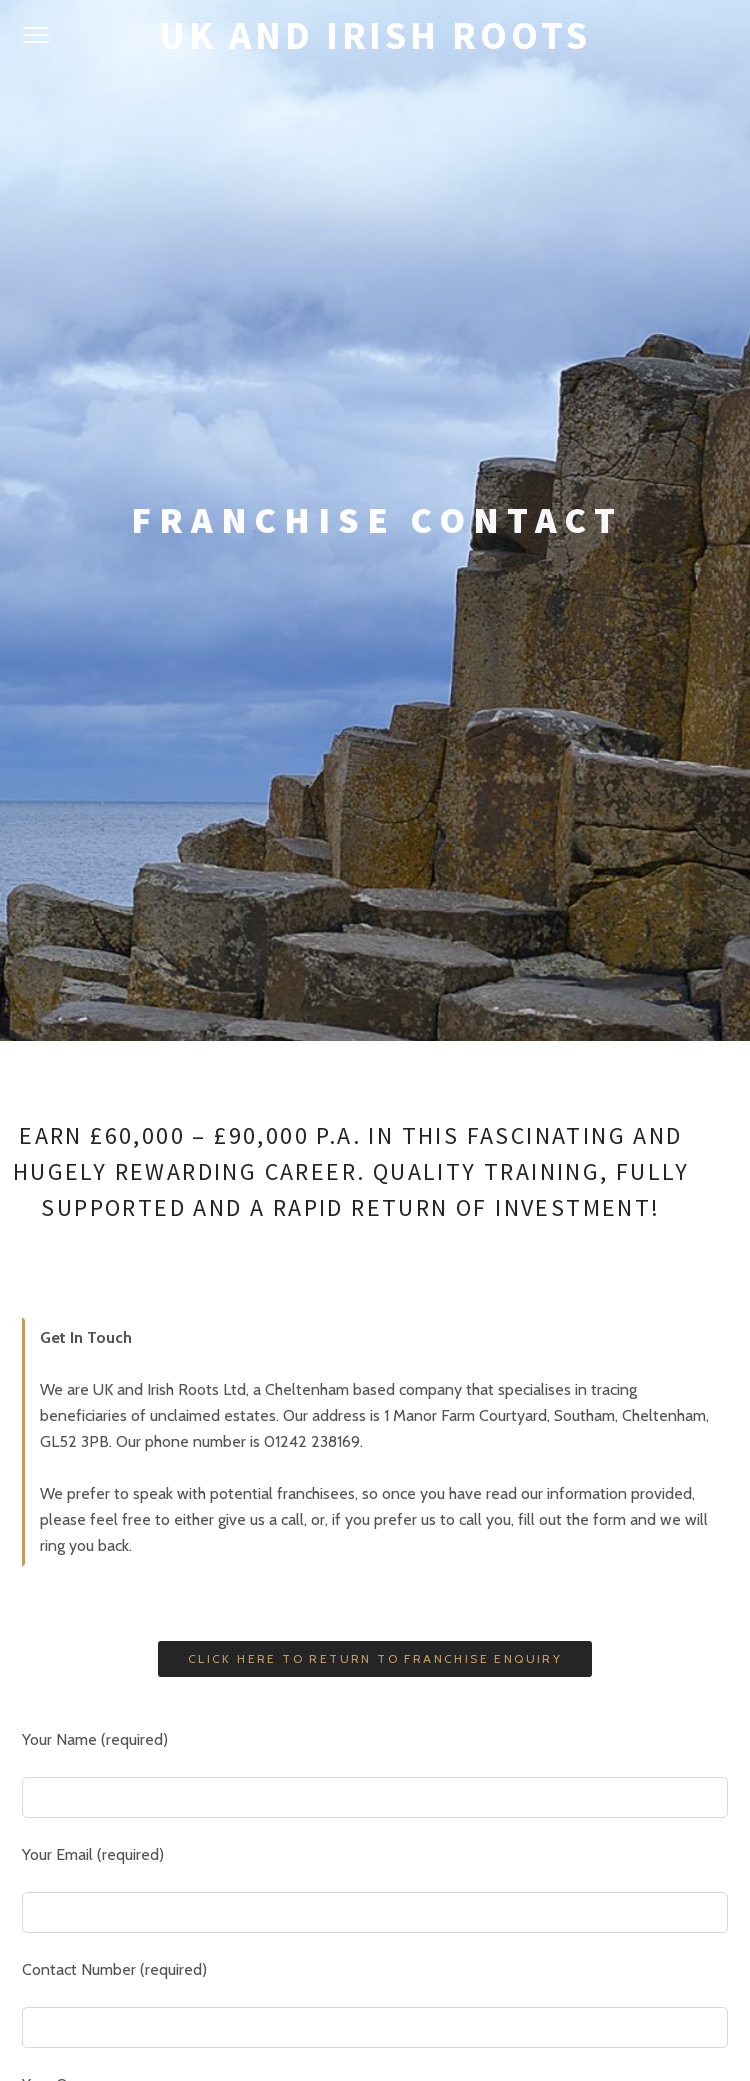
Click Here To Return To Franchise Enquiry (375, 977)
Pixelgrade (458, 2018)
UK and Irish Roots (374, 35)
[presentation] (174, 1716)
